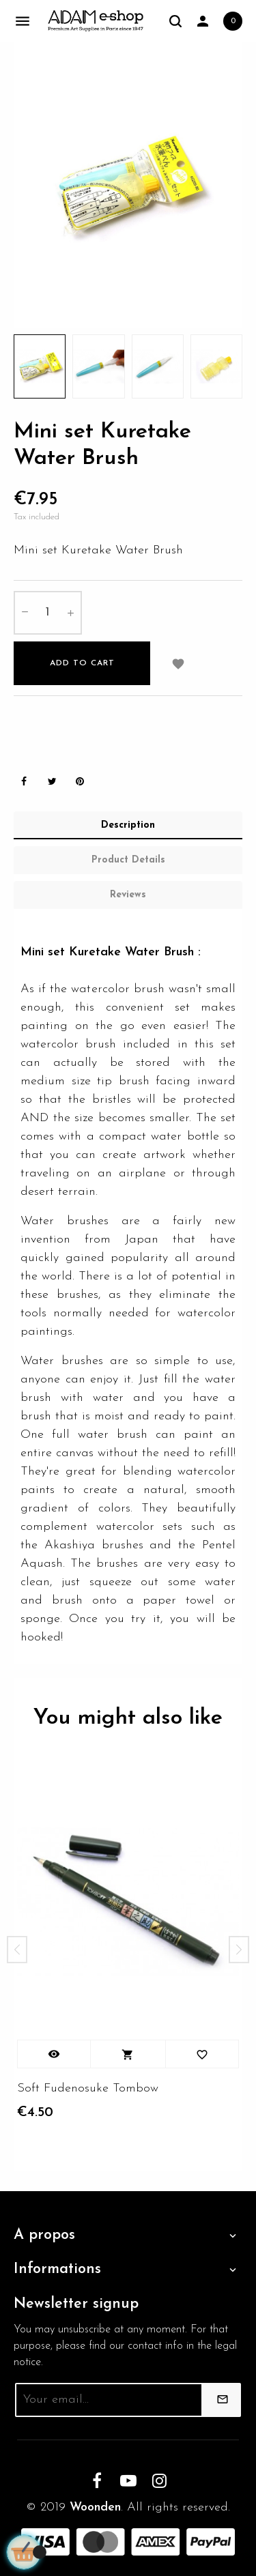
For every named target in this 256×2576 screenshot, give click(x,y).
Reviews (128, 895)
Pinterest (80, 781)
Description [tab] (128, 825)
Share (24, 781)
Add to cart (82, 663)
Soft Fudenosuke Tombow (87, 2088)
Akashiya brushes (93, 1545)
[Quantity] (47, 612)
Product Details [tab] (128, 860)
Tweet (52, 781)
